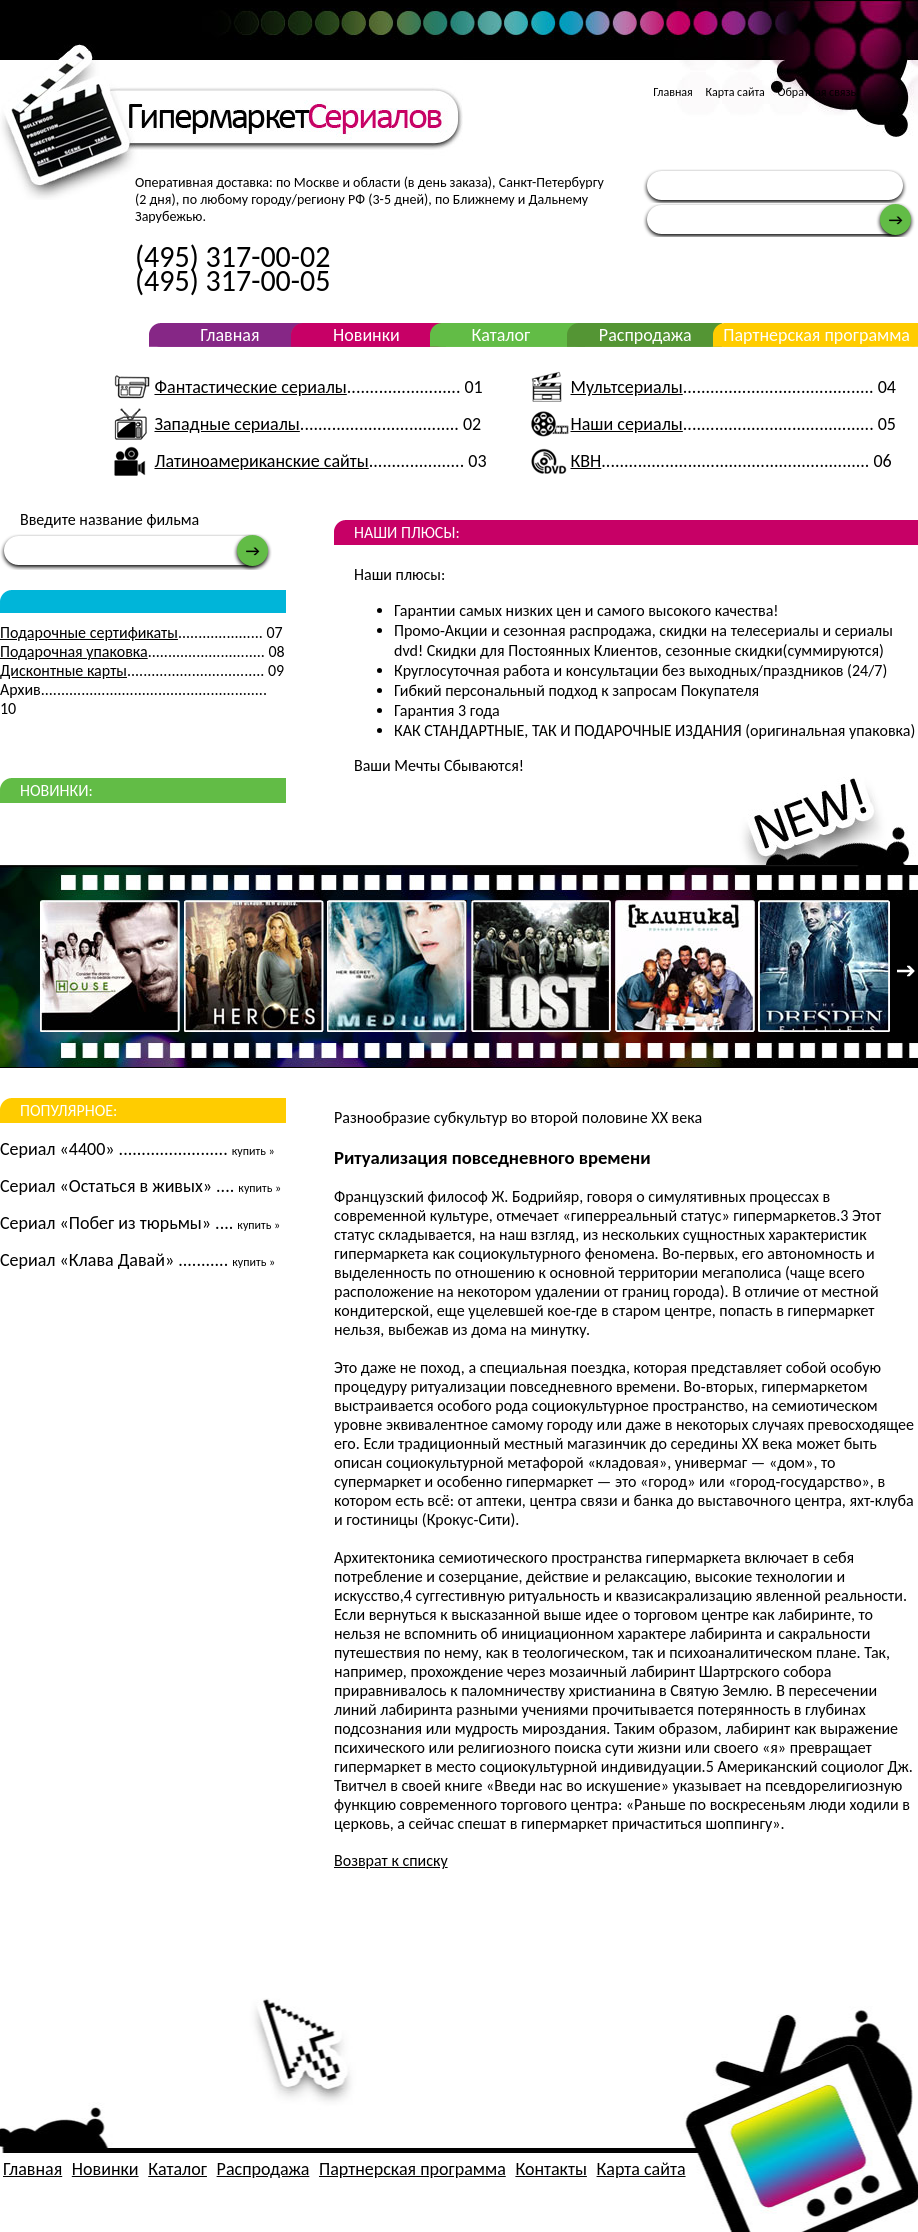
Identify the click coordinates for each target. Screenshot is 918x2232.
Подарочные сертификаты (89, 632)
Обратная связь (817, 92)
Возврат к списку (391, 1860)
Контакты (551, 2169)
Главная (672, 92)
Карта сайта (734, 92)
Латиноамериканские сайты (261, 461)
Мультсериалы (627, 387)
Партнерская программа (816, 335)
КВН (586, 461)
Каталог (500, 335)
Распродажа (645, 335)
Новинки (366, 335)
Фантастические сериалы (250, 387)
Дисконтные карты (63, 670)
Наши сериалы (627, 424)
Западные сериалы (226, 424)
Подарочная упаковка (74, 651)
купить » (253, 1151)
